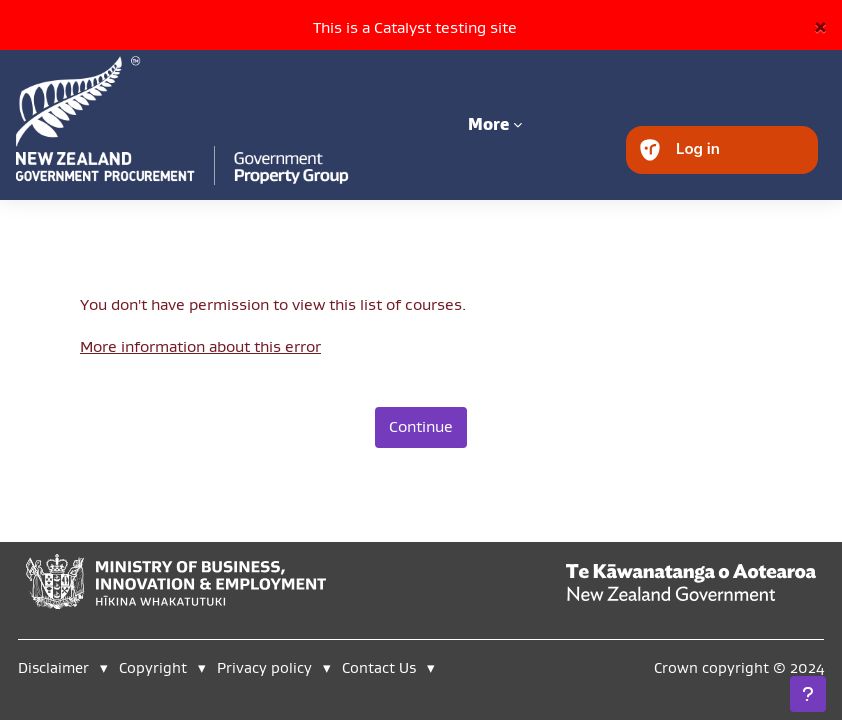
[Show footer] (808, 694)
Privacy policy (264, 667)
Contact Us (379, 667)
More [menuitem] (488, 124)
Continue (421, 426)
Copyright (155, 667)
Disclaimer (53, 667)
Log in (698, 148)
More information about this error (200, 346)
